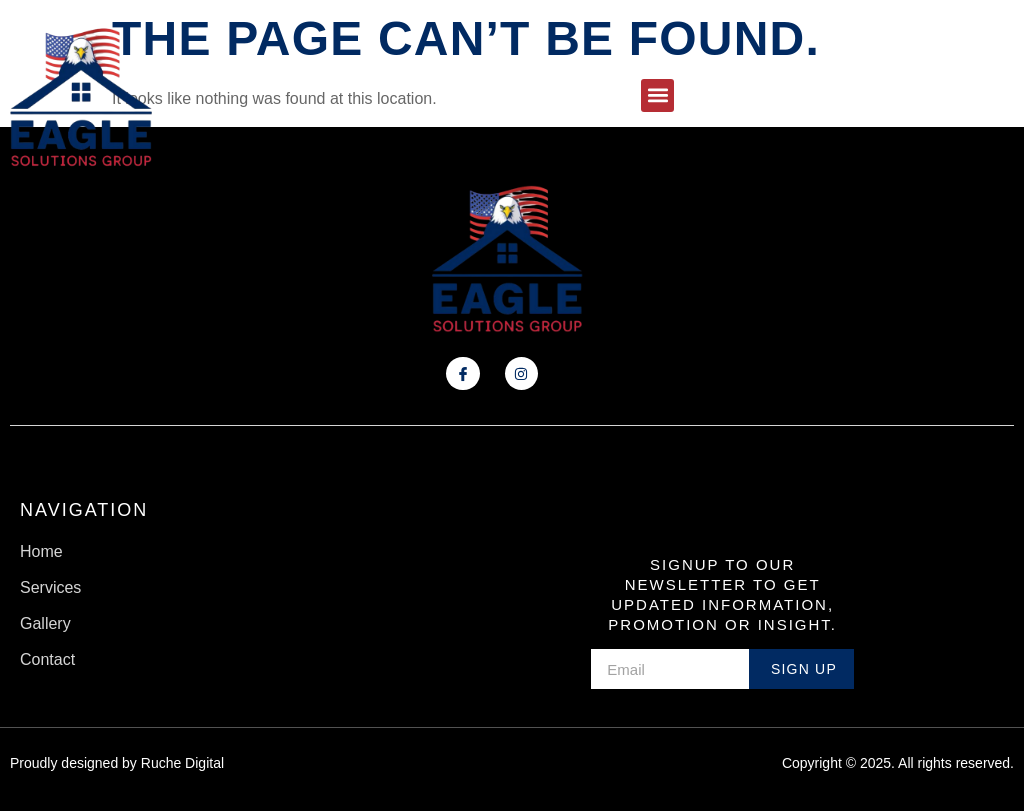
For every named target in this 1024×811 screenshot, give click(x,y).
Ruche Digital (182, 763)
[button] (657, 95)
